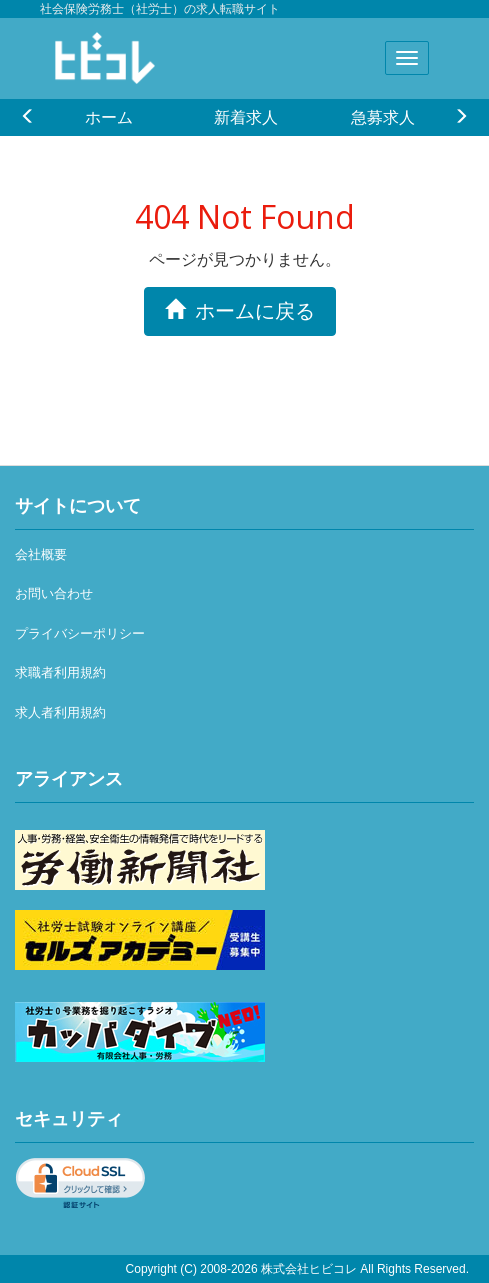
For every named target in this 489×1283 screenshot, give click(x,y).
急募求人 (383, 117)
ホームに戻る (240, 310)
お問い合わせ (54, 593)
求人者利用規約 (60, 712)
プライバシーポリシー (80, 633)
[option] (108, 117)
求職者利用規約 (60, 672)
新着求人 (246, 117)
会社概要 (41, 554)
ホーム (109, 117)
